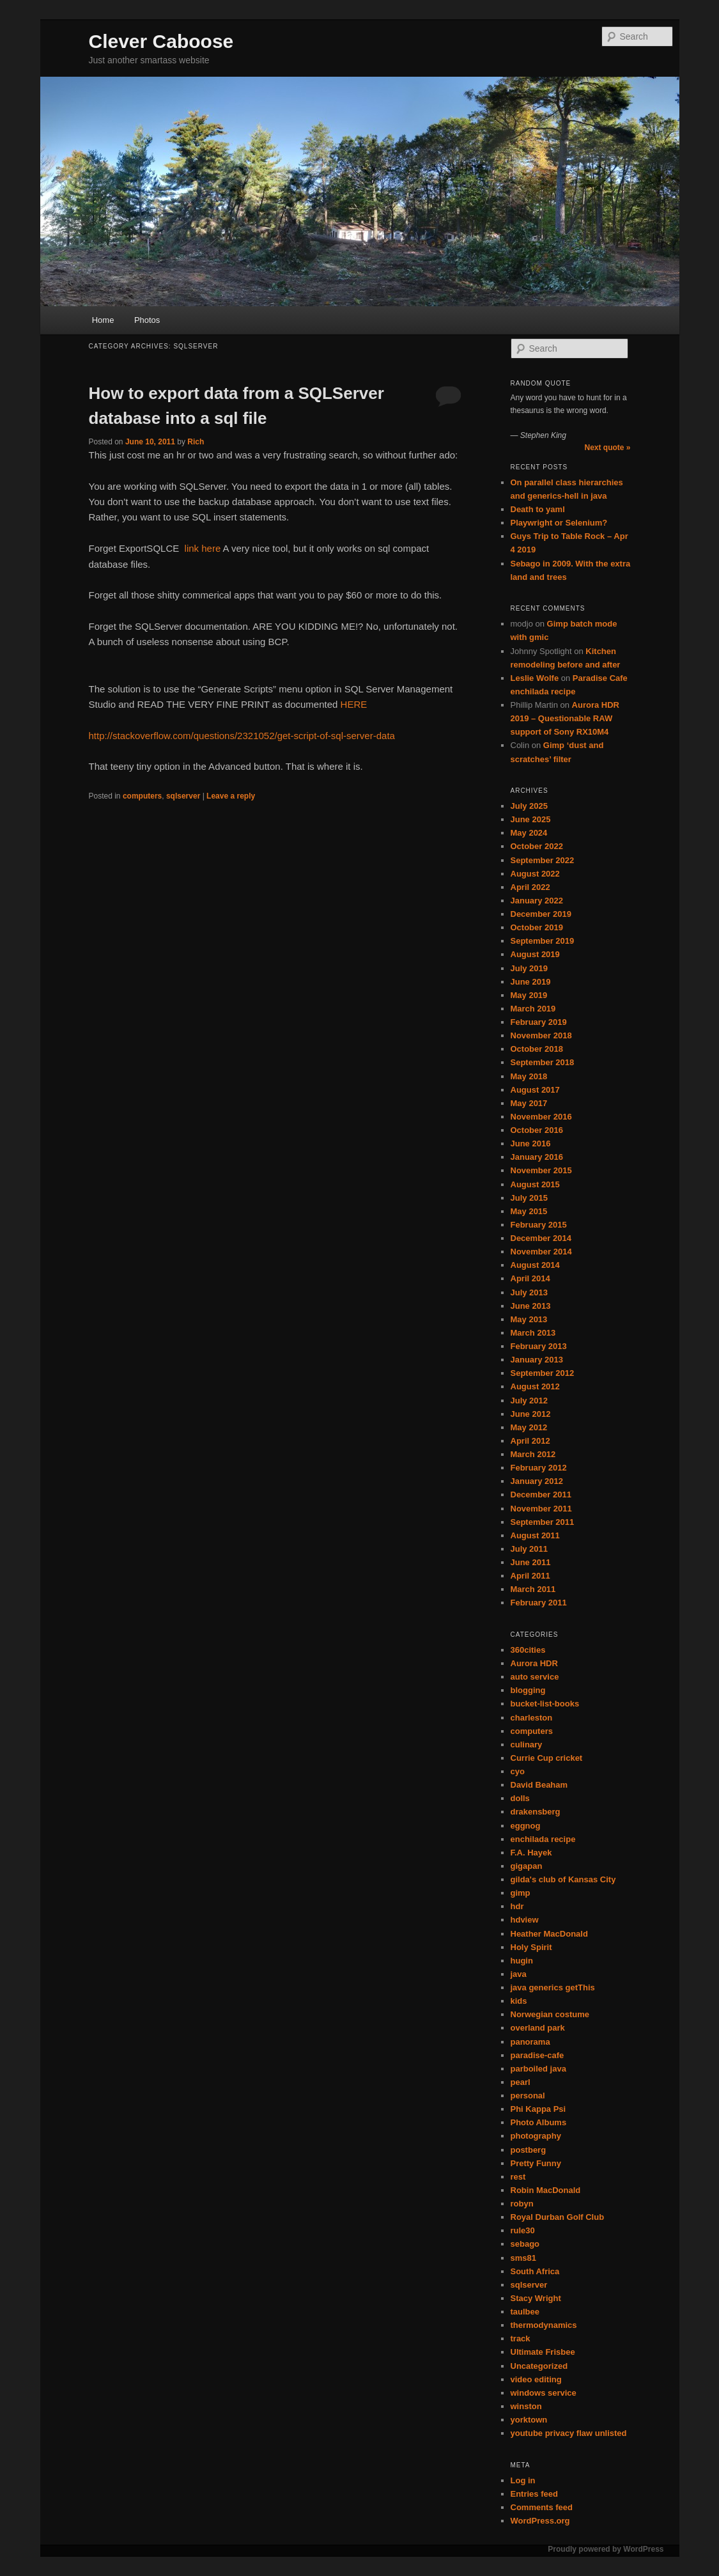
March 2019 (533, 1008)
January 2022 (537, 900)
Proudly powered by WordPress (605, 2549)
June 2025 (531, 819)
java (519, 1974)
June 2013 (531, 1306)
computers (142, 796)
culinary (527, 1744)
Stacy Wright (536, 2298)
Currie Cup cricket (547, 1758)
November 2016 (541, 1116)
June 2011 (531, 1562)
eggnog (526, 1826)
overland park (538, 2028)
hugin (522, 1960)
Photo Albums (539, 2122)
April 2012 (530, 1441)
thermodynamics (544, 2325)
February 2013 (539, 1346)
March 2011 (533, 1589)
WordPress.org (540, 2520)
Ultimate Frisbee (543, 2352)
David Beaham (539, 1785)
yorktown (529, 2419)
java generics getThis (553, 1987)
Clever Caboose (161, 41)
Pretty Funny (536, 2163)
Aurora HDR (534, 1663)
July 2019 (529, 968)
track (520, 2338)
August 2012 (535, 1386)
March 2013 (533, 1333)
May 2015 (529, 1211)
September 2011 (543, 1522)
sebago (525, 2244)
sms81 (523, 2258)
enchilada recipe (543, 1839)
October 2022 (537, 846)
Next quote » (607, 447)
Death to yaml (538, 509)
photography (536, 2136)
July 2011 (529, 1549)
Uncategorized (539, 2366)
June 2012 (531, 1414)
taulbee (525, 2311)
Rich (195, 441)
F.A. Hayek (531, 1852)
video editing (536, 2379)
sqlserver (183, 796)
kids (519, 2001)
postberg (528, 2150)
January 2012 (537, 1481)
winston (526, 2406)
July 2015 (529, 1198)
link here (203, 548)
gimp (520, 1893)
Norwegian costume (550, 2014)
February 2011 (539, 1602)
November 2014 (541, 1251)
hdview (525, 1919)
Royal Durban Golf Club (558, 2217)
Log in (523, 2480)
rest (518, 2177)
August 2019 (535, 954)
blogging (528, 1690)
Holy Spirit (531, 1947)
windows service (543, 2393)
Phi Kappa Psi (538, 2109)
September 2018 (543, 1062)
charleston (532, 1717)
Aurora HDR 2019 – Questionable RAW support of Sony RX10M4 (565, 718)
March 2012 (533, 1454)
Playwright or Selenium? (559, 522)
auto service (535, 1677)
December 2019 (541, 914)
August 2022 (535, 873)
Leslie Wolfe (535, 678)
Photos (147, 320)
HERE (354, 704)
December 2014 (541, 1238)
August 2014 (535, 1265)
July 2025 (529, 806)
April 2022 (530, 887)
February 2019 (539, 1022)
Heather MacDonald (549, 1934)
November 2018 (541, 1035)
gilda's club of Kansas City (563, 1879)
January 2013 (537, 1359)
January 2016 (537, 1157)
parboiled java (538, 2068)
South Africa (535, 2271)
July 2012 (529, 1400)
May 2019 (529, 995)
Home (103, 320)
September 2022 (543, 860)
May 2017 (529, 1103)
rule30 (523, 2230)
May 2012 (529, 1427)
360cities (528, 1650)
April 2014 (530, 1278)
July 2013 (529, 1292)
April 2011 (530, 1576)
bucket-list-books (545, 1703)
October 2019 (537, 927)
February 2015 (539, 1224)
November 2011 (541, 1508)
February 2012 (539, 1467)
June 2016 (531, 1143)
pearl (520, 2082)
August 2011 (535, 1535)
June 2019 (531, 982)
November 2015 (541, 1170)
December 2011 (541, 1494)
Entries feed (534, 2494)
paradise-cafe (537, 2055)
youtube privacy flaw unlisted (569, 2433)
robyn (522, 2203)
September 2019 (543, 941)
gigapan (527, 1866)
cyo (518, 1771)
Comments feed (542, 2507)
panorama (530, 2042)
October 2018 (537, 1049)
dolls (520, 1798)
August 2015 (535, 1184)
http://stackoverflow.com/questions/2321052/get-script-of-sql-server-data (242, 735)
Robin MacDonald (546, 2190)
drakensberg (536, 1811)
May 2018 (529, 1076)
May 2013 (529, 1319)
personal (528, 2095)
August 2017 (535, 1090)
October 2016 (537, 1130)
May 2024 (529, 833)
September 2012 (543, 1373)
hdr (517, 1906)
